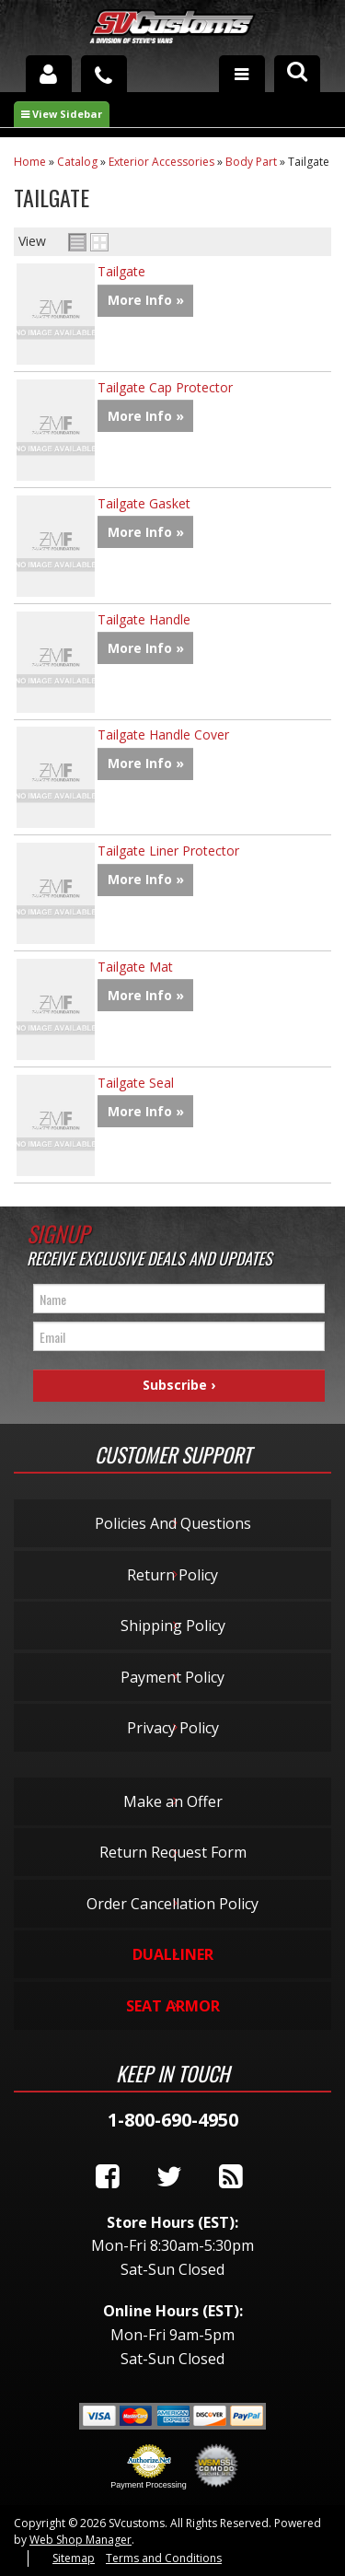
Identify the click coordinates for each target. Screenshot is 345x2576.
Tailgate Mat (135, 966)
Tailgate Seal (136, 1082)
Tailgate (121, 271)
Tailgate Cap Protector (165, 387)
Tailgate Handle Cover (163, 734)
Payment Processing (148, 2484)
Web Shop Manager (80, 2539)
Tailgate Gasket (144, 503)
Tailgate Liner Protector (168, 850)
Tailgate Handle (144, 619)
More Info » (146, 300)
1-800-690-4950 (173, 2119)
